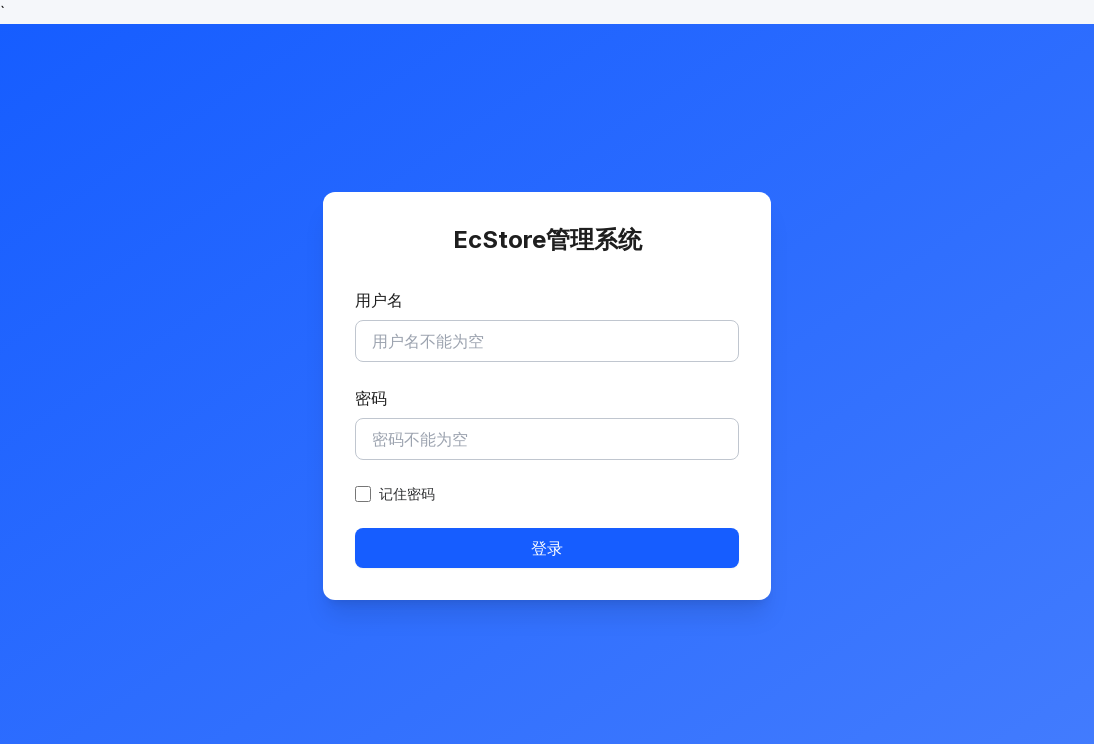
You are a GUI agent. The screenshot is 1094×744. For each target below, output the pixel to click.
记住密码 (407, 493)
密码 (371, 398)
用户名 (379, 300)
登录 (547, 548)
